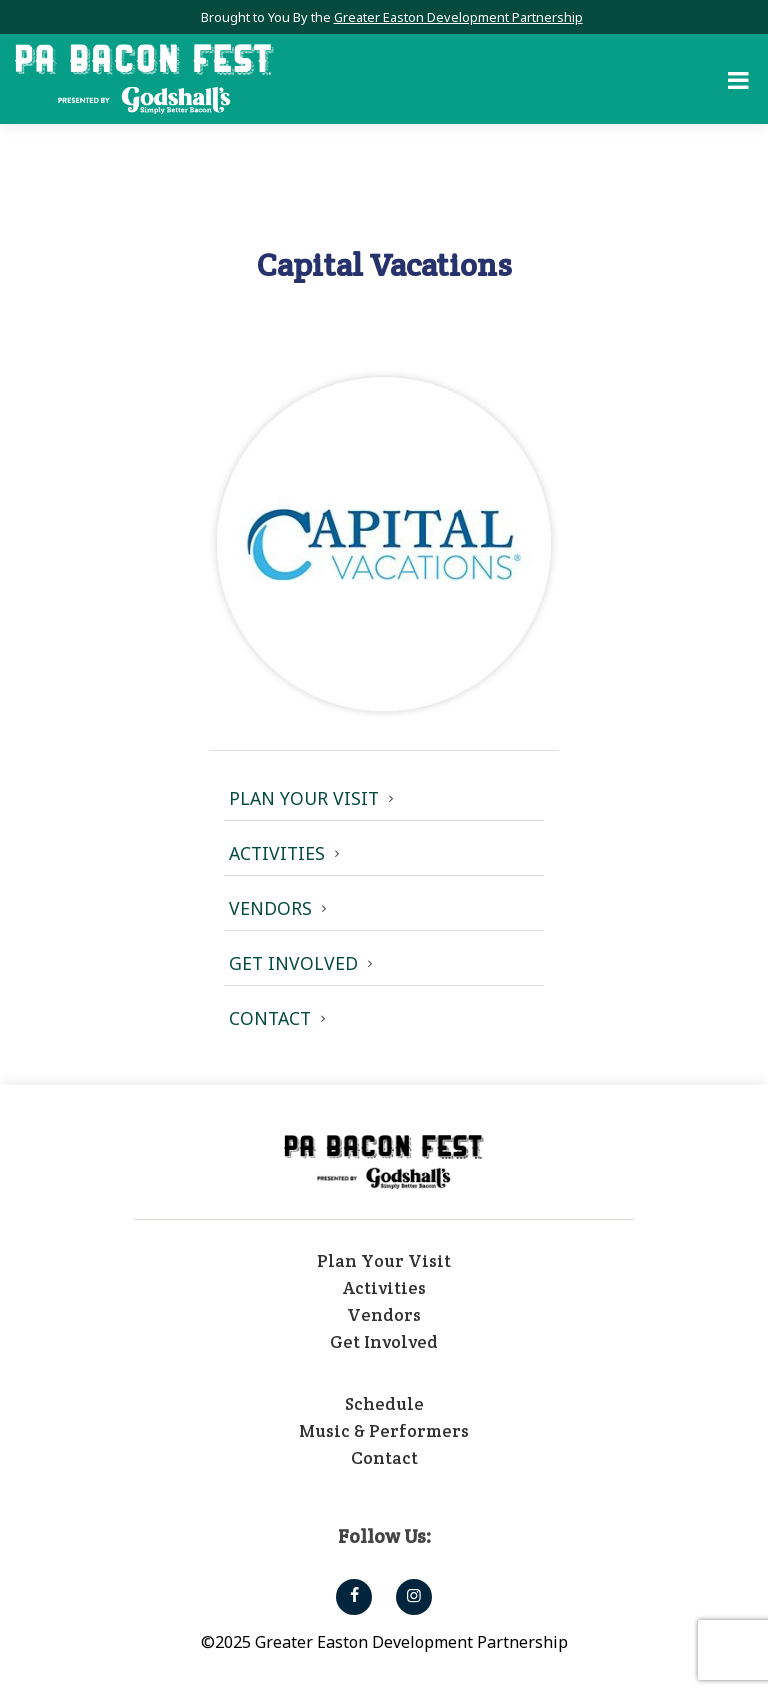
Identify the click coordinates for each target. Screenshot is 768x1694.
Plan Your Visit (304, 798)
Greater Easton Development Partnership (458, 17)
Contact (270, 1018)
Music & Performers (384, 1431)
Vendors (270, 908)
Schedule (384, 1404)
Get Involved (293, 963)
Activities (277, 853)
